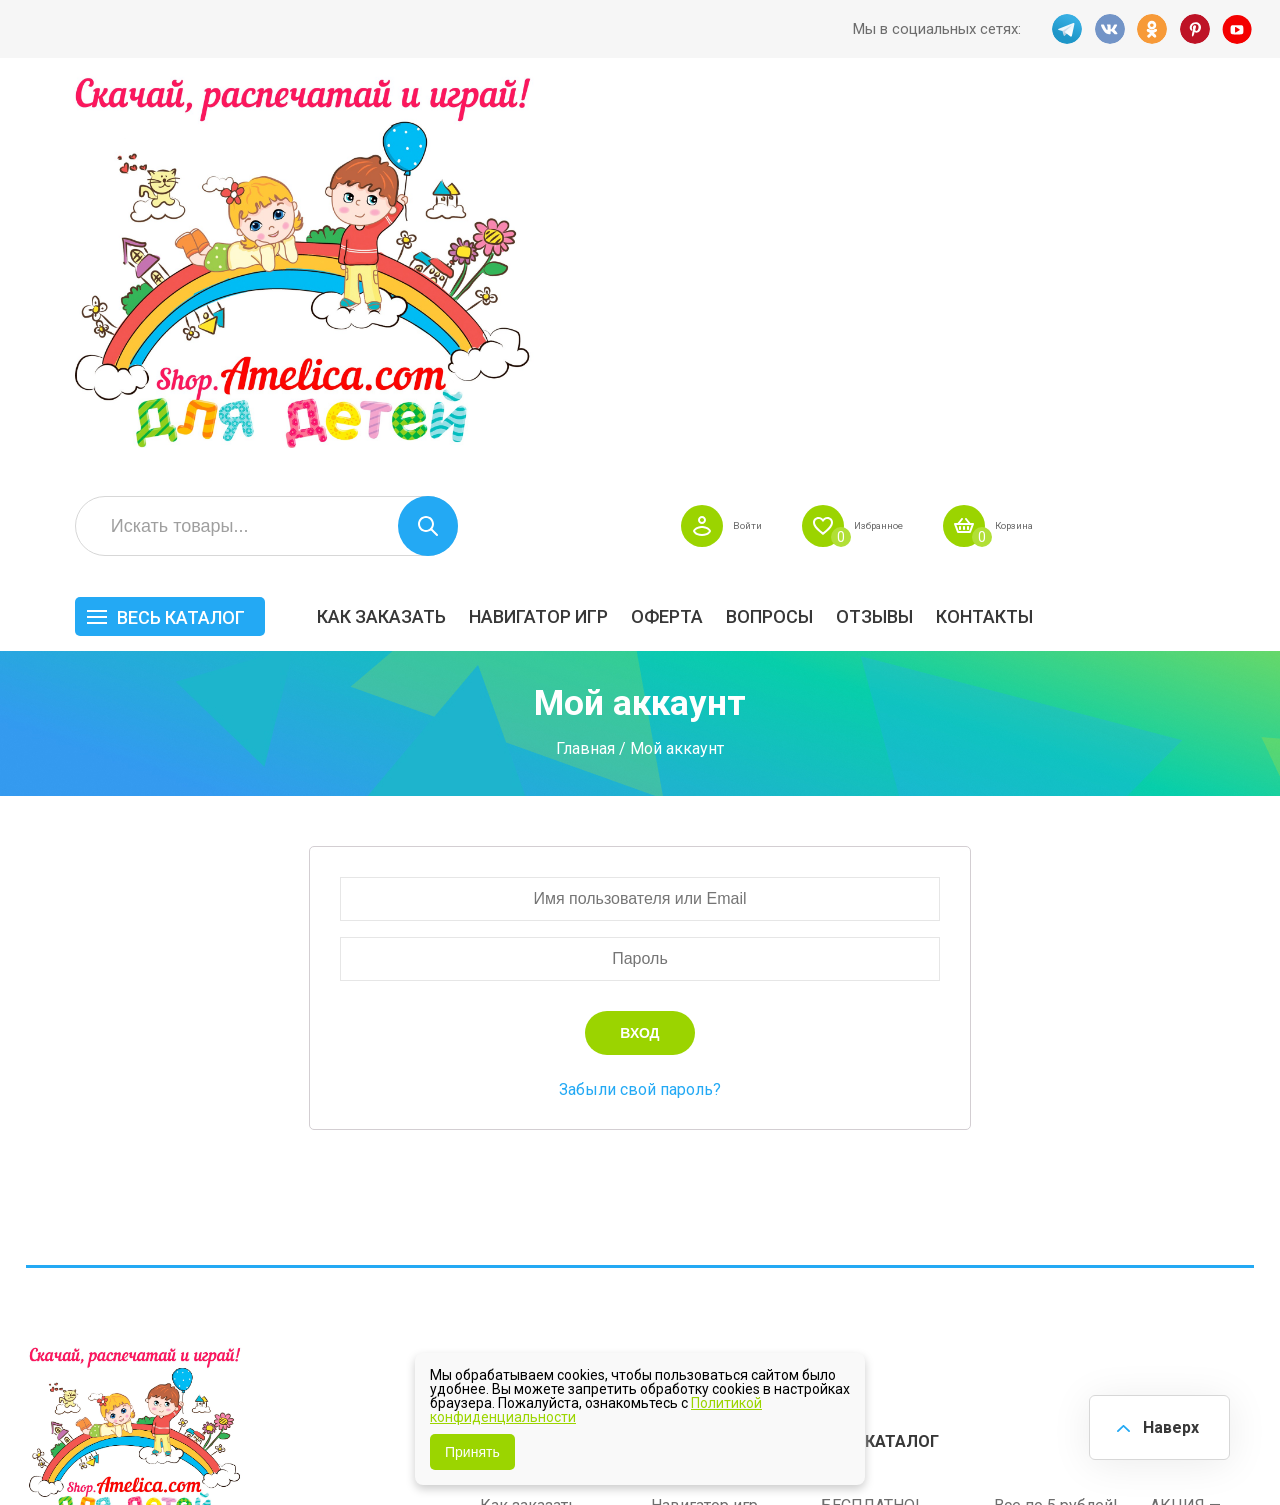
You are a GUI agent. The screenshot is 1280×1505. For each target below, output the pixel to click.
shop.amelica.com (333, 1444)
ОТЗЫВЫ (1095, 226)
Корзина (1224, 136)
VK (1107, 29)
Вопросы (990, 226)
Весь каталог (402, 227)
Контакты (1205, 226)
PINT (1195, 29)
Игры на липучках (888, 1189)
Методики (858, 1239)
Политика (516, 1232)
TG (1063, 29)
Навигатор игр (759, 226)
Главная (585, 358)
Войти (913, 136)
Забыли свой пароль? (640, 699)
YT (1239, 29)
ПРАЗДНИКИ (1044, 1158)
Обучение (1186, 1189)
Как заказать (602, 226)
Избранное (1064, 136)
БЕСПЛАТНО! (870, 1108)
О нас (671, 1201)
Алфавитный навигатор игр (1046, 1249)
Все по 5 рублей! (1056, 1108)
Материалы (1192, 1158)
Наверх (1166, 1424)
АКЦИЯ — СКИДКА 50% (1200, 1118)
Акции (503, 1170)
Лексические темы (892, 1158)
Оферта (888, 226)
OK (1151, 29)
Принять (472, 1452)
